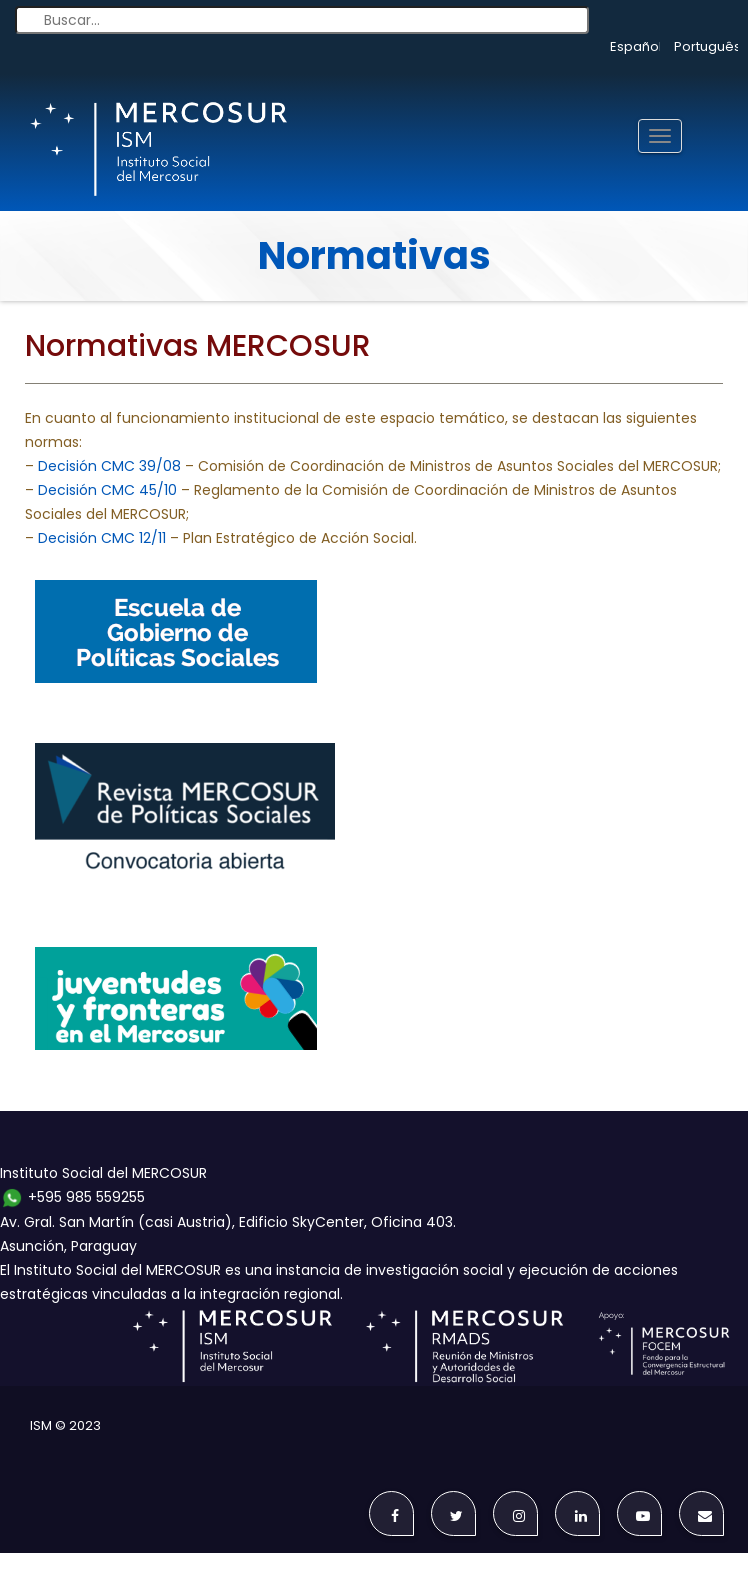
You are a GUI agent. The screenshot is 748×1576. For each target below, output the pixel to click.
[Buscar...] (302, 20)
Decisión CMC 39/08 (109, 466)
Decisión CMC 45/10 (107, 490)
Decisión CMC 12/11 (102, 538)
